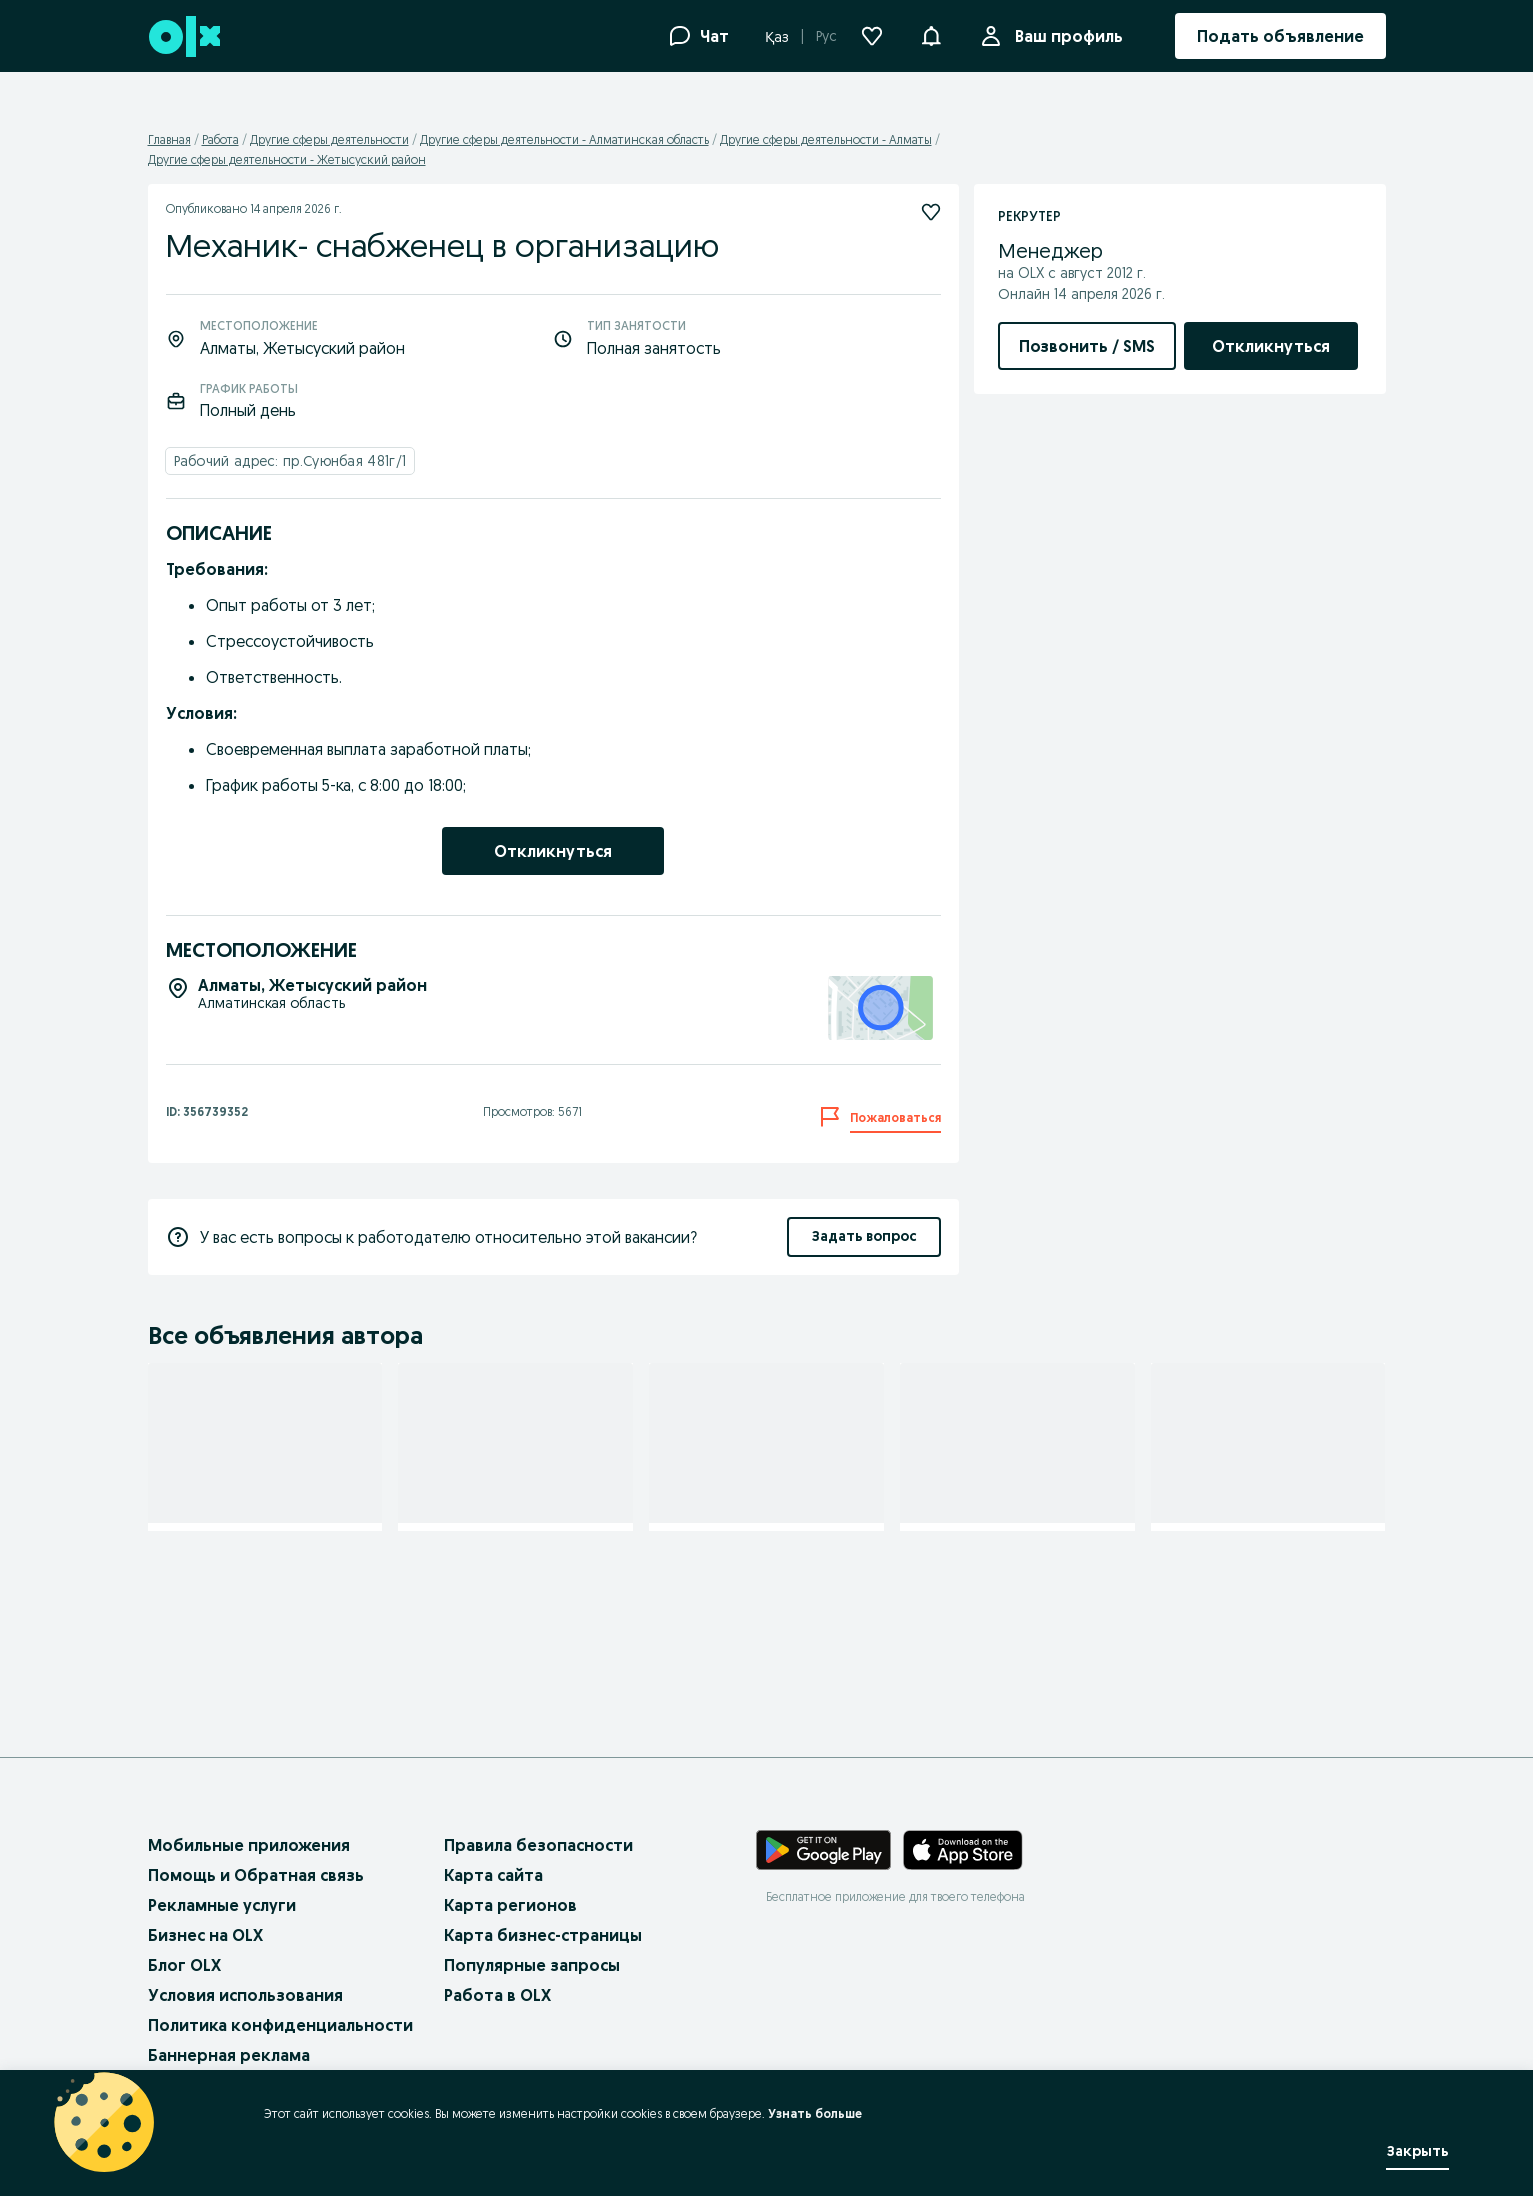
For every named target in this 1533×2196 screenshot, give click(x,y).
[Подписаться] (349, 1392)
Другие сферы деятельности (329, 139)
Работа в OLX (497, 1995)
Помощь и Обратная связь (256, 1875)
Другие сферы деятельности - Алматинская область (564, 139)
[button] (931, 34)
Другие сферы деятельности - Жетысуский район (287, 159)
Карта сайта (493, 1875)
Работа (220, 139)
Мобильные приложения (249, 1845)
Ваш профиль (1065, 36)
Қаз (777, 37)
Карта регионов (510, 1905)
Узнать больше (811, 2113)
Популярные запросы (532, 1965)
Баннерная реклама (229, 2055)
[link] (553, 851)
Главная (169, 139)
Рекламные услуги (222, 1905)
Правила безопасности (538, 1845)
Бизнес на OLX (205, 1935)
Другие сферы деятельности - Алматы (826, 139)
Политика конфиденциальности (280, 2025)
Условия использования (245, 1995)
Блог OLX (184, 1965)
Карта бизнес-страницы (543, 1935)
